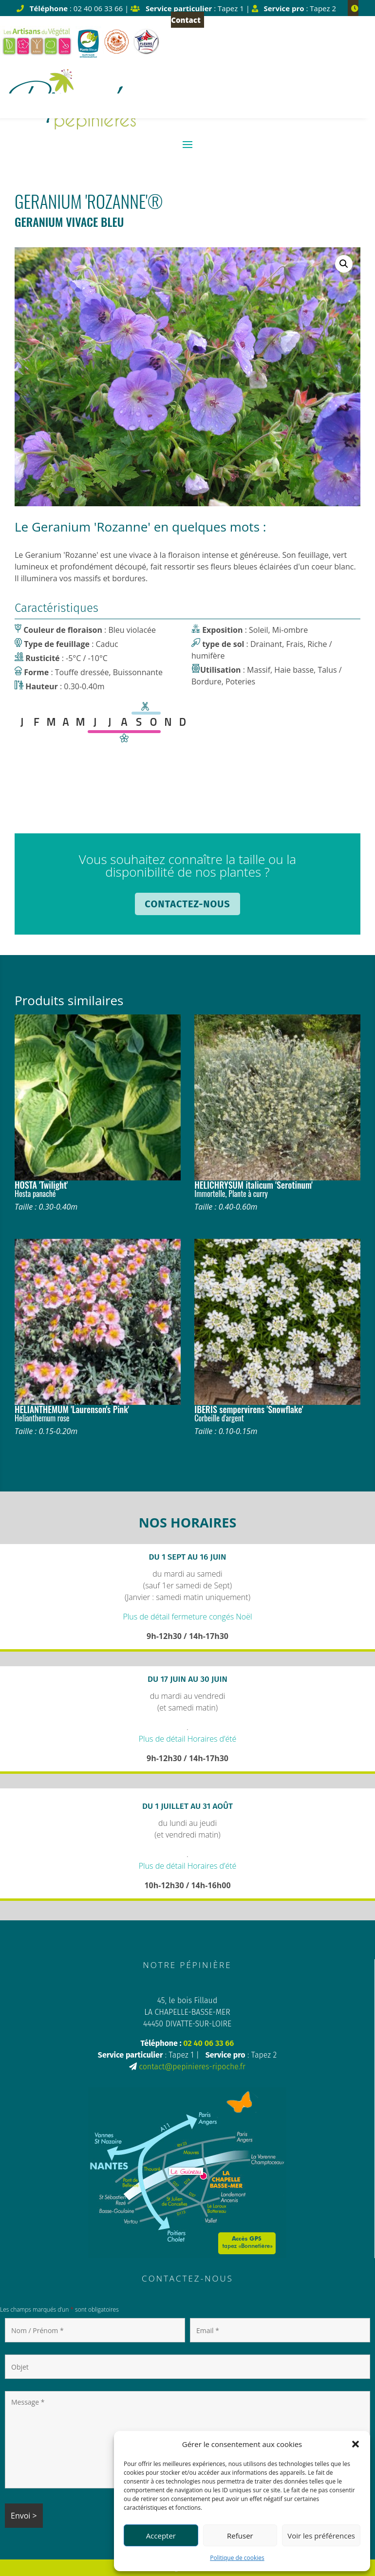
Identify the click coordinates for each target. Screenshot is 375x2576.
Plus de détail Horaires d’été (188, 1738)
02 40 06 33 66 (208, 2043)
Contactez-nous (187, 904)
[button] (355, 2444)
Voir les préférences (321, 2535)
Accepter (161, 2535)
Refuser (240, 2535)
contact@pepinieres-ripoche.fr (192, 2066)
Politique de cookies (237, 2558)
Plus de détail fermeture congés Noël (187, 1616)
